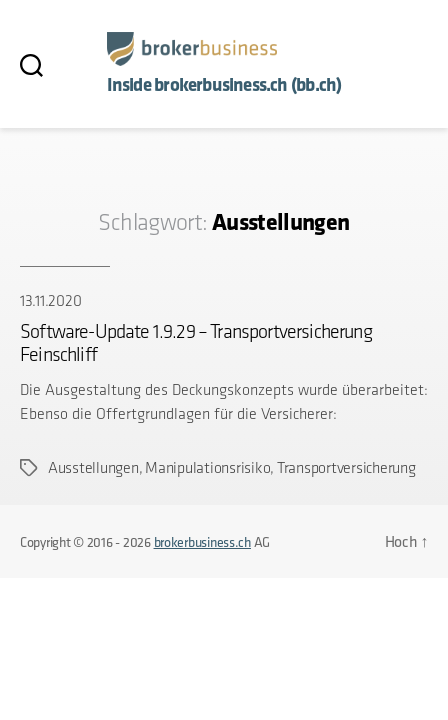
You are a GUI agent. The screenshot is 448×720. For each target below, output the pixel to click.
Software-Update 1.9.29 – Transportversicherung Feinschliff (196, 342)
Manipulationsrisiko (207, 467)
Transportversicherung (346, 467)
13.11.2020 (50, 300)
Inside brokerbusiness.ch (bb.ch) (224, 84)
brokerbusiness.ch (202, 542)
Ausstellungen (93, 467)
